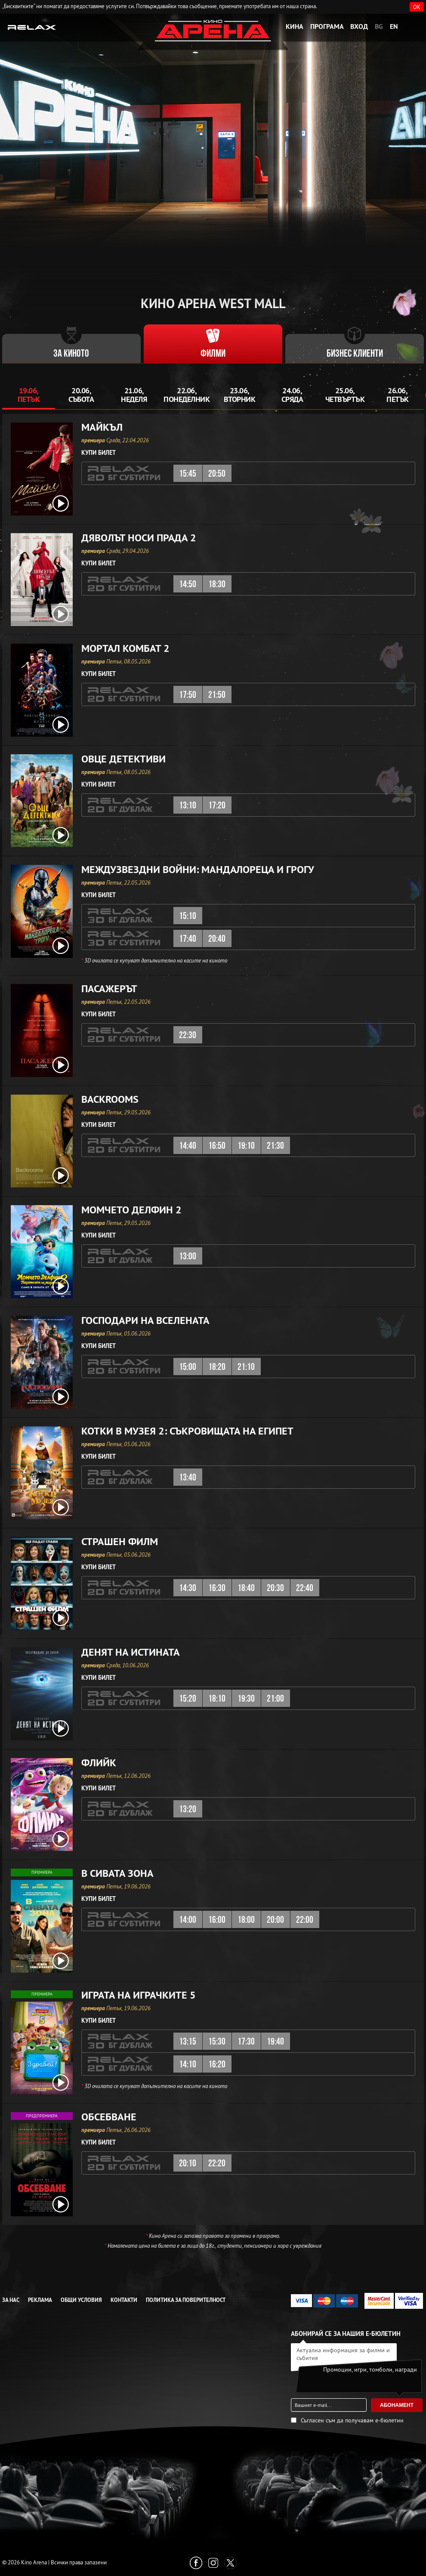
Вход (359, 26)
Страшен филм (119, 1541)
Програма (327, 26)
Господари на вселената (145, 1320)
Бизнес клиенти (355, 354)
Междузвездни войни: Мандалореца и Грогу (197, 869)
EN (394, 26)
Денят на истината (130, 1652)
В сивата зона (117, 1873)
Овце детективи (123, 759)
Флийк (98, 1762)
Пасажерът (109, 988)
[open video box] (60, 503)
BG (379, 26)
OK (416, 6)
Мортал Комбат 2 (125, 648)
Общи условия (81, 2300)
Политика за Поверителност (185, 2300)
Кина (294, 26)
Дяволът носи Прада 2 (138, 537)
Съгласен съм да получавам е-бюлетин (352, 2420)
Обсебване (108, 2117)
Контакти (124, 2300)
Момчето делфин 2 (131, 1210)
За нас (10, 2300)
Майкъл (102, 427)
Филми (213, 354)
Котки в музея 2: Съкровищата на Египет (187, 1431)
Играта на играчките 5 (138, 1995)
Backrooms (110, 1099)
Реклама (40, 2300)
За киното (71, 354)
